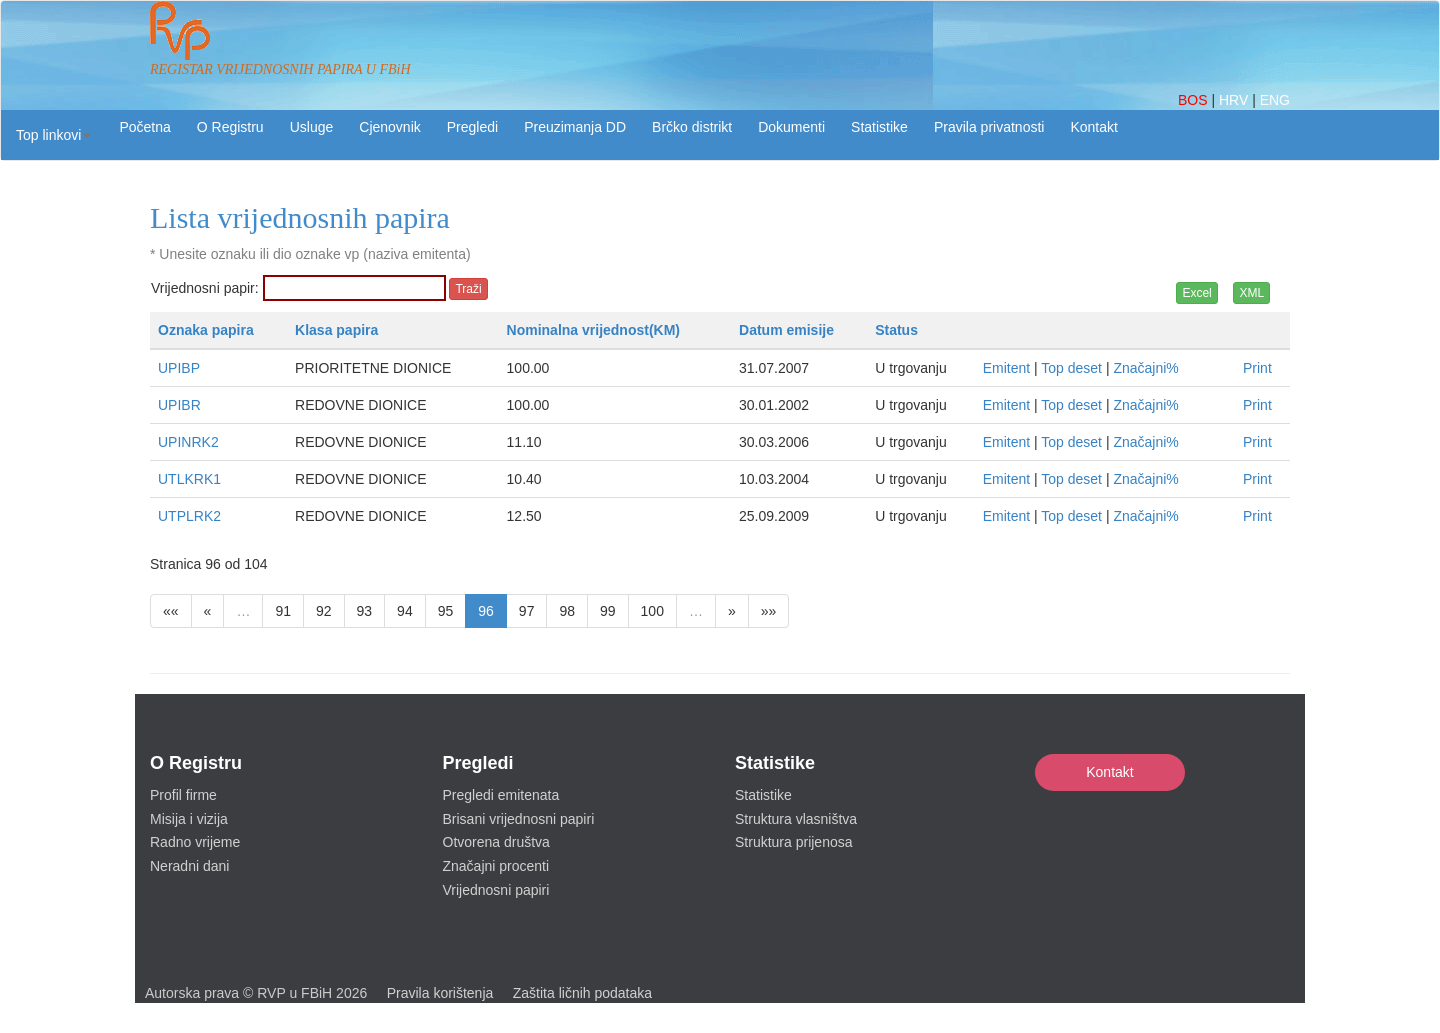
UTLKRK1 (189, 479)
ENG (1275, 100)
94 (405, 611)
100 (652, 611)
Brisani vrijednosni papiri (519, 819)
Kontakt (1109, 772)
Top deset (1071, 368)
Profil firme (183, 795)
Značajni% (1145, 368)
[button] (53, 135)
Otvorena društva (496, 842)
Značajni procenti (496, 866)
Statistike (879, 127)
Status (896, 330)
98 (567, 611)
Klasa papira (336, 330)
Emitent (1006, 368)
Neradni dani (189, 866)
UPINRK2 (188, 442)
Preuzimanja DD (575, 127)
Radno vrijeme (195, 842)
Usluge (312, 127)
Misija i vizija (189, 819)
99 (608, 611)
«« (171, 611)
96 (486, 611)
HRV (1235, 100)
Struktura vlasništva (796, 819)
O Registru (230, 127)
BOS (1194, 100)
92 (324, 611)
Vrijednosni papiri (496, 890)
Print (1257, 368)
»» (769, 611)
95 (446, 611)
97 (527, 611)
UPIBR (179, 405)
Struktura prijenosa (794, 842)
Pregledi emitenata (501, 795)
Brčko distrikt (692, 127)
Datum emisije (786, 330)
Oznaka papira (206, 330)
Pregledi (472, 127)
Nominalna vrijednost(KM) (593, 330)
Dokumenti (791, 127)
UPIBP (179, 368)
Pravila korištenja (440, 993)
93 (365, 611)
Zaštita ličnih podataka (582, 993)
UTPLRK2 (189, 516)
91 (283, 611)
